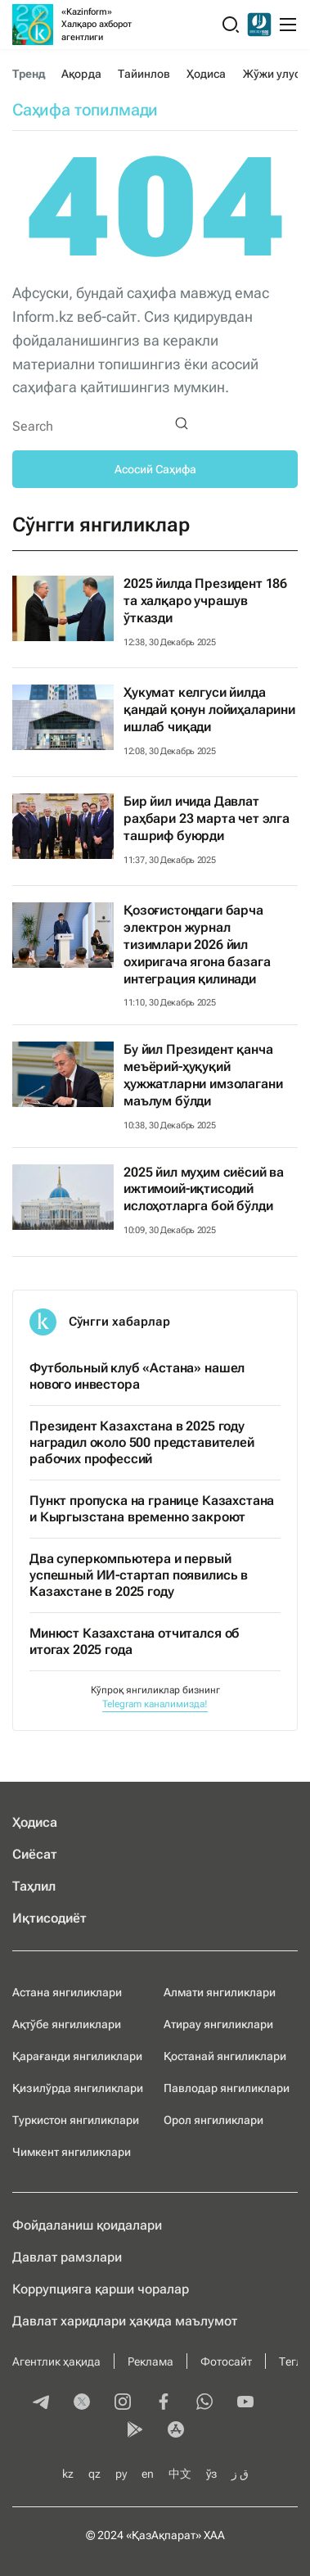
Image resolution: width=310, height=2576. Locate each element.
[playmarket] (135, 2431)
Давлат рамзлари (67, 2257)
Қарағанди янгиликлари (77, 2056)
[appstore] (176, 2431)
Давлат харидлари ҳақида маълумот (124, 2321)
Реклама (150, 2361)
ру (121, 2473)
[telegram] (41, 2403)
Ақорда (81, 73)
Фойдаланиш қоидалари (87, 2225)
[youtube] (245, 2403)
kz (68, 2473)
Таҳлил (34, 1886)
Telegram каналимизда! (155, 1704)
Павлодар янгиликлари (227, 2088)
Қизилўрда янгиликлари (77, 2088)
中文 (179, 2473)
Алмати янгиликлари (220, 1992)
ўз (211, 2473)
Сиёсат (34, 1854)
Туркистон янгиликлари (75, 2119)
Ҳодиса (206, 73)
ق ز (240, 2473)
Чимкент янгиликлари (71, 2151)
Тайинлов (144, 73)
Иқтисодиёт (49, 1918)
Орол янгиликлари (213, 2119)
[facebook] (163, 2403)
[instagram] (123, 2403)
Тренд (28, 73)
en (148, 2473)
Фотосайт (226, 2361)
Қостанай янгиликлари (225, 2056)
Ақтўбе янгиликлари (66, 2024)
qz (94, 2473)
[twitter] (82, 2403)
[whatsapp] (204, 2403)
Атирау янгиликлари (218, 2024)
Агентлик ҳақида (56, 2361)
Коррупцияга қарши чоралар (100, 2289)
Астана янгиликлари (67, 1992)
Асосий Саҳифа (155, 469)
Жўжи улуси (275, 73)
